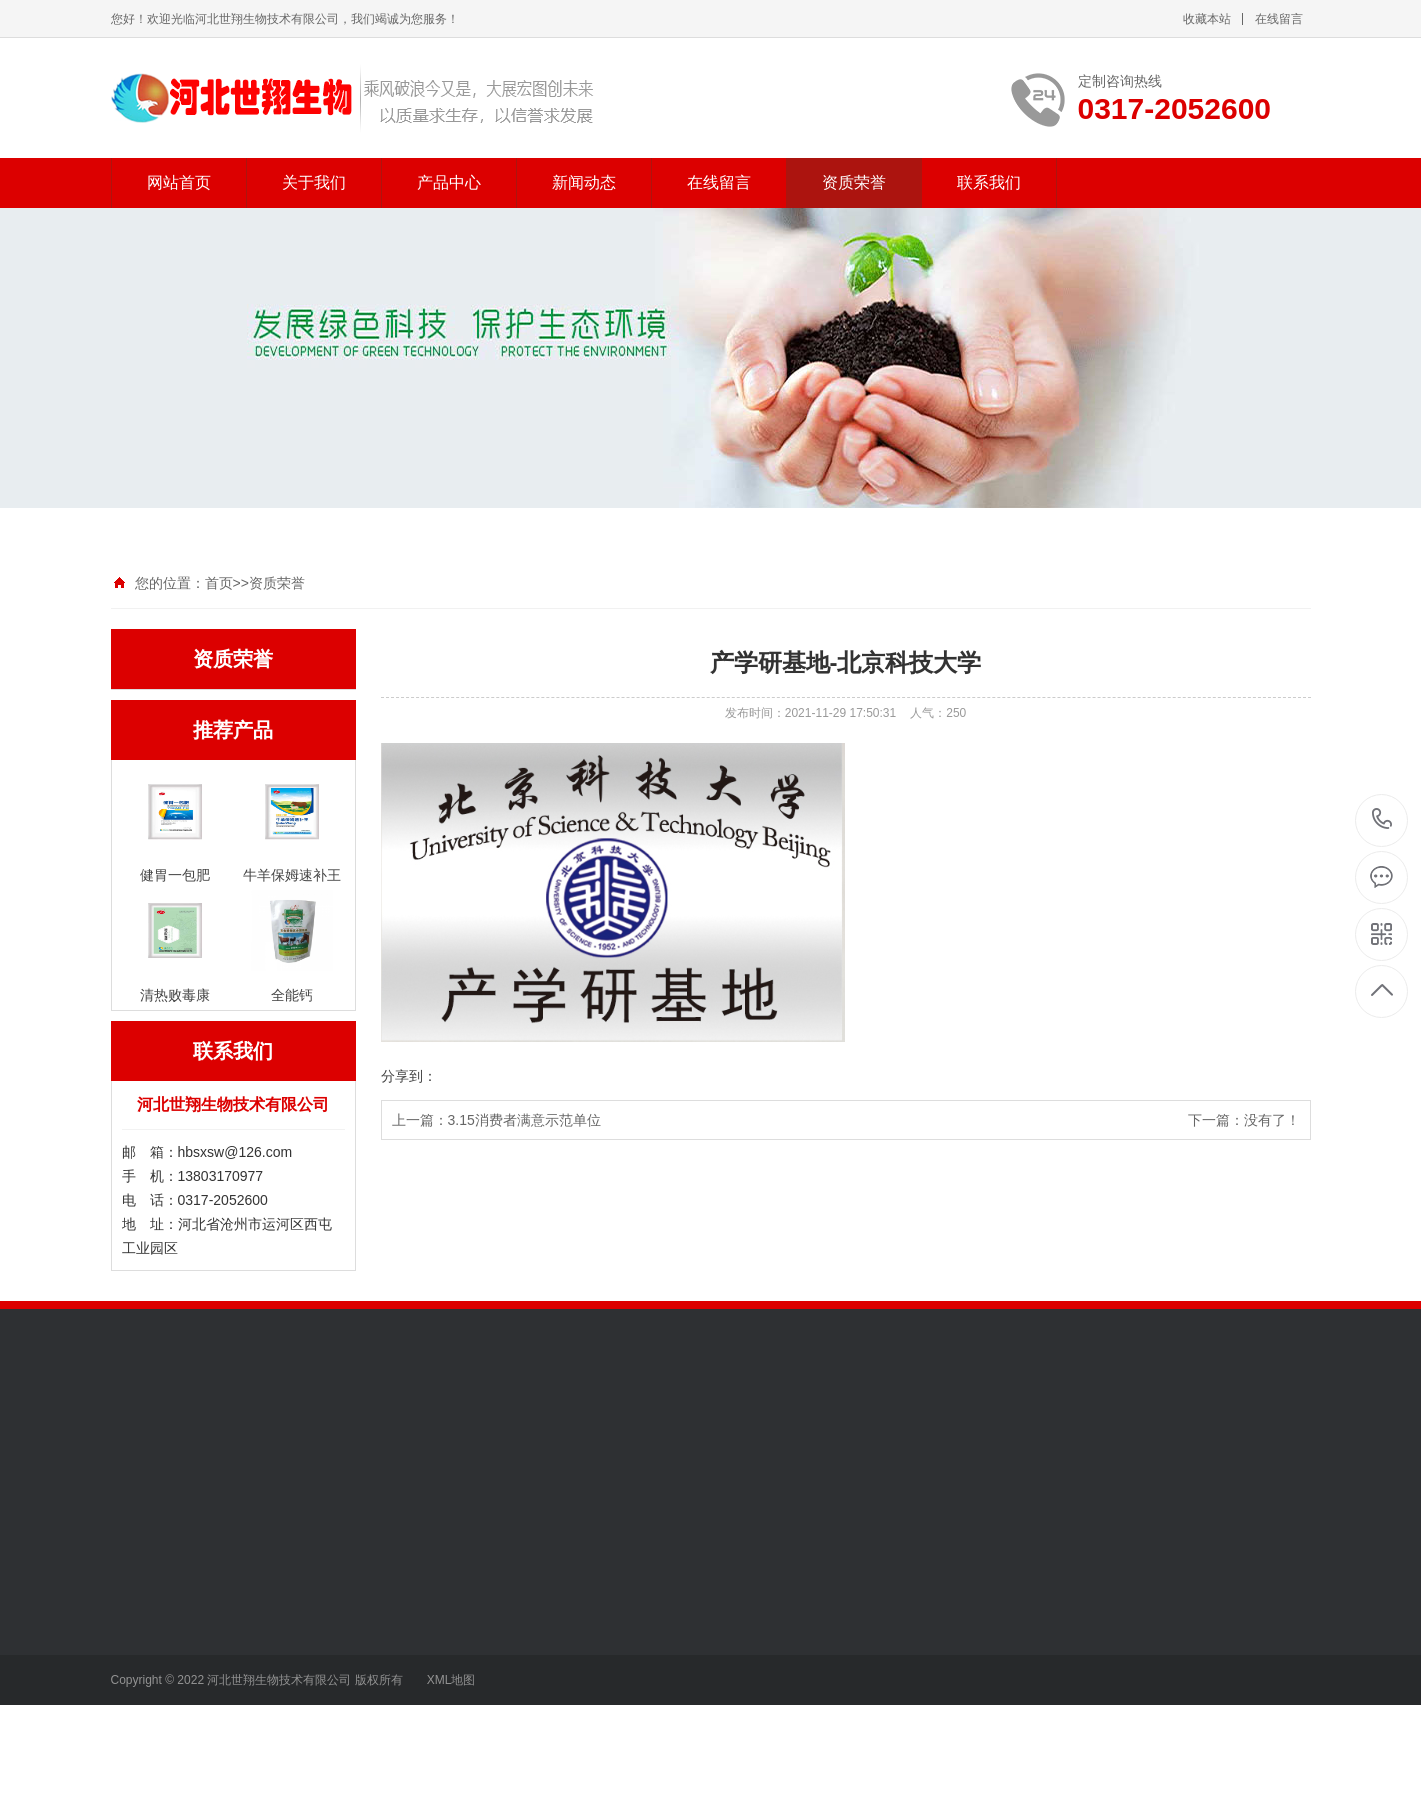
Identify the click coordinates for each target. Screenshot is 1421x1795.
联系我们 (989, 182)
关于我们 (314, 182)
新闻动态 (584, 182)
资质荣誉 (854, 182)
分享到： (409, 1076)
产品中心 (449, 182)
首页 (219, 583)
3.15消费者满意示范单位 (524, 1120)
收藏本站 (1207, 19)
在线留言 (1279, 19)
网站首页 (179, 182)
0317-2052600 (1382, 820)
